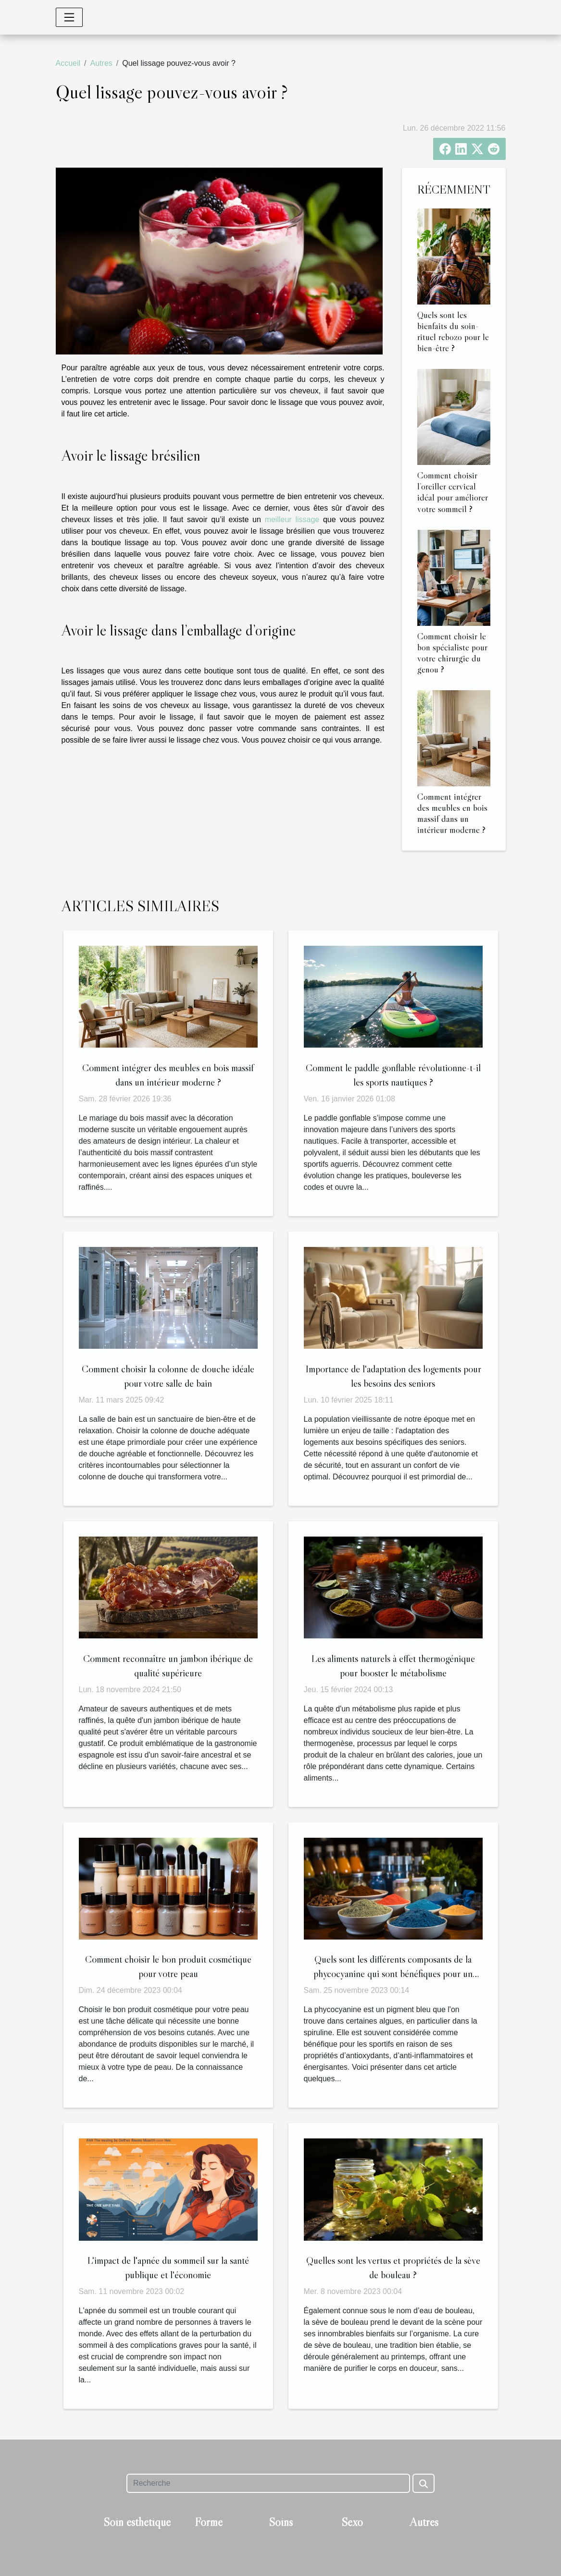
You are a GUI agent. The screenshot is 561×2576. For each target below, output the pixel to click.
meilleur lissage (292, 519)
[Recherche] (268, 2483)
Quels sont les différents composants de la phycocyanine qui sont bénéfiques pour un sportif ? (393, 1973)
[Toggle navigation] (69, 17)
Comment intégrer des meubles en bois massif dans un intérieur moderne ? (452, 813)
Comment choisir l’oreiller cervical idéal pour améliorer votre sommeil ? (452, 491)
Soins (281, 2522)
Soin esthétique (137, 2522)
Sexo (352, 2522)
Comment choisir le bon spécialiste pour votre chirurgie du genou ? (452, 652)
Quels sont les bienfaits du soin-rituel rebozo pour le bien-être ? (453, 331)
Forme (209, 2522)
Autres (101, 63)
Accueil (68, 63)
